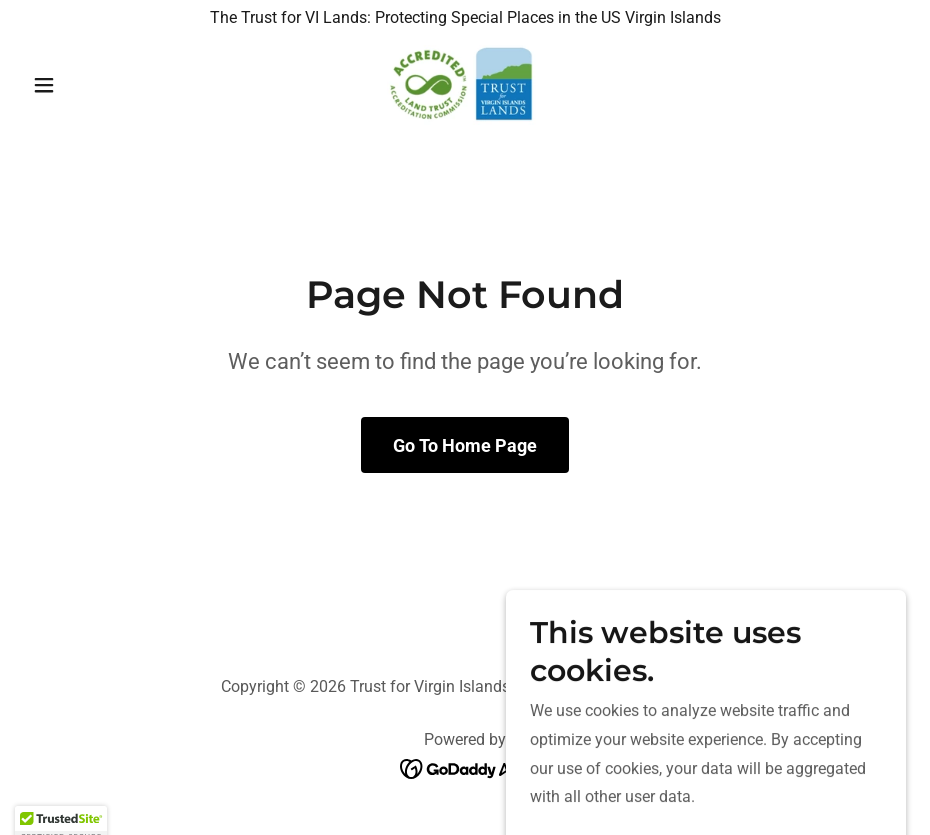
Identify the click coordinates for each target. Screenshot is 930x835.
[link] (465, 85)
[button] (90, 85)
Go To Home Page (465, 445)
